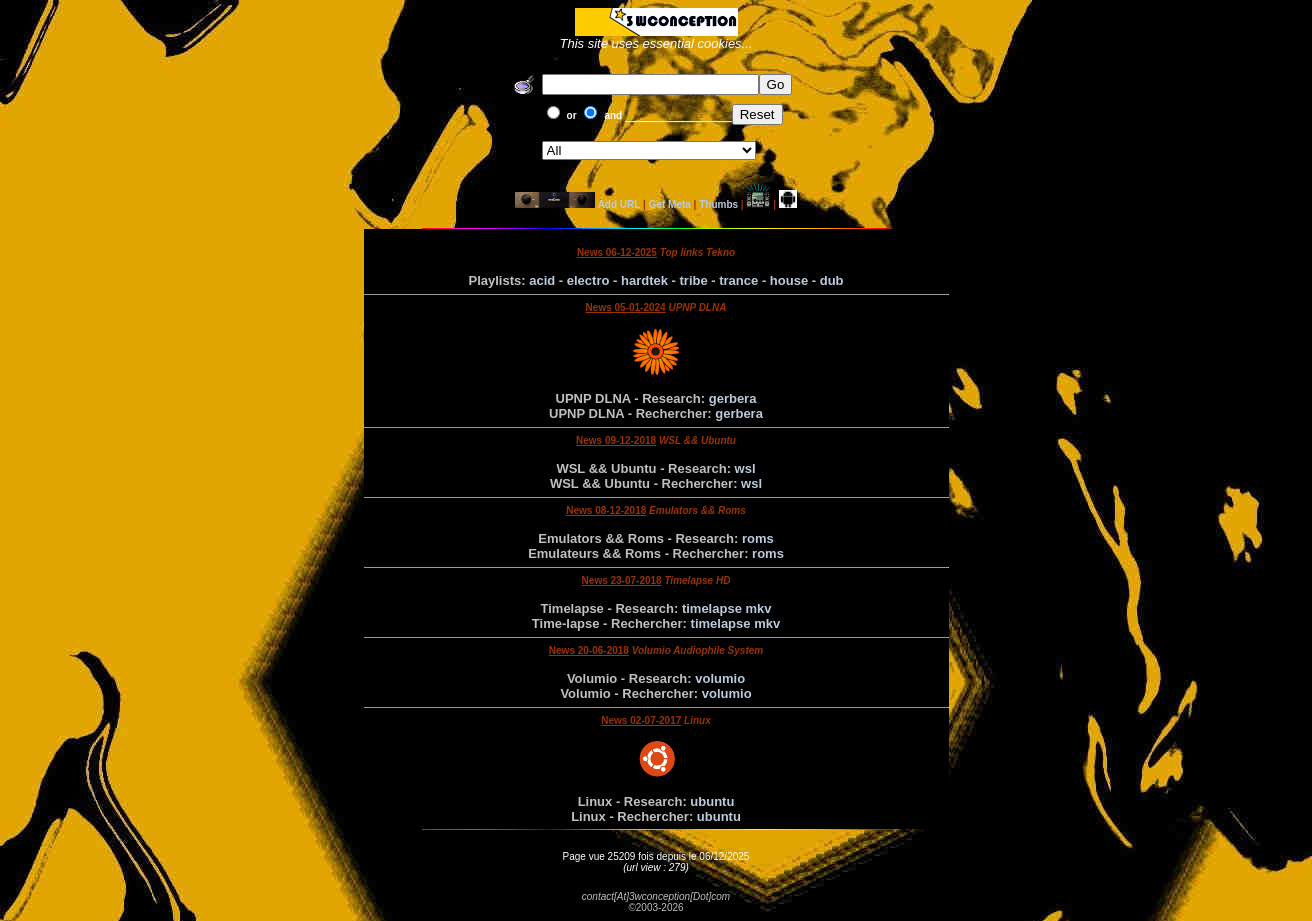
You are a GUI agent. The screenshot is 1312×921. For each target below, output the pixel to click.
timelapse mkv (727, 608)
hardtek (644, 280)
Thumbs (718, 204)
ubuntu (712, 801)
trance (738, 280)
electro (588, 280)
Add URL (619, 204)
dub (832, 280)
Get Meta (670, 204)
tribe (694, 280)
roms (758, 538)
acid (542, 280)
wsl (745, 468)
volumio (720, 678)
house (789, 280)
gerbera (733, 398)
